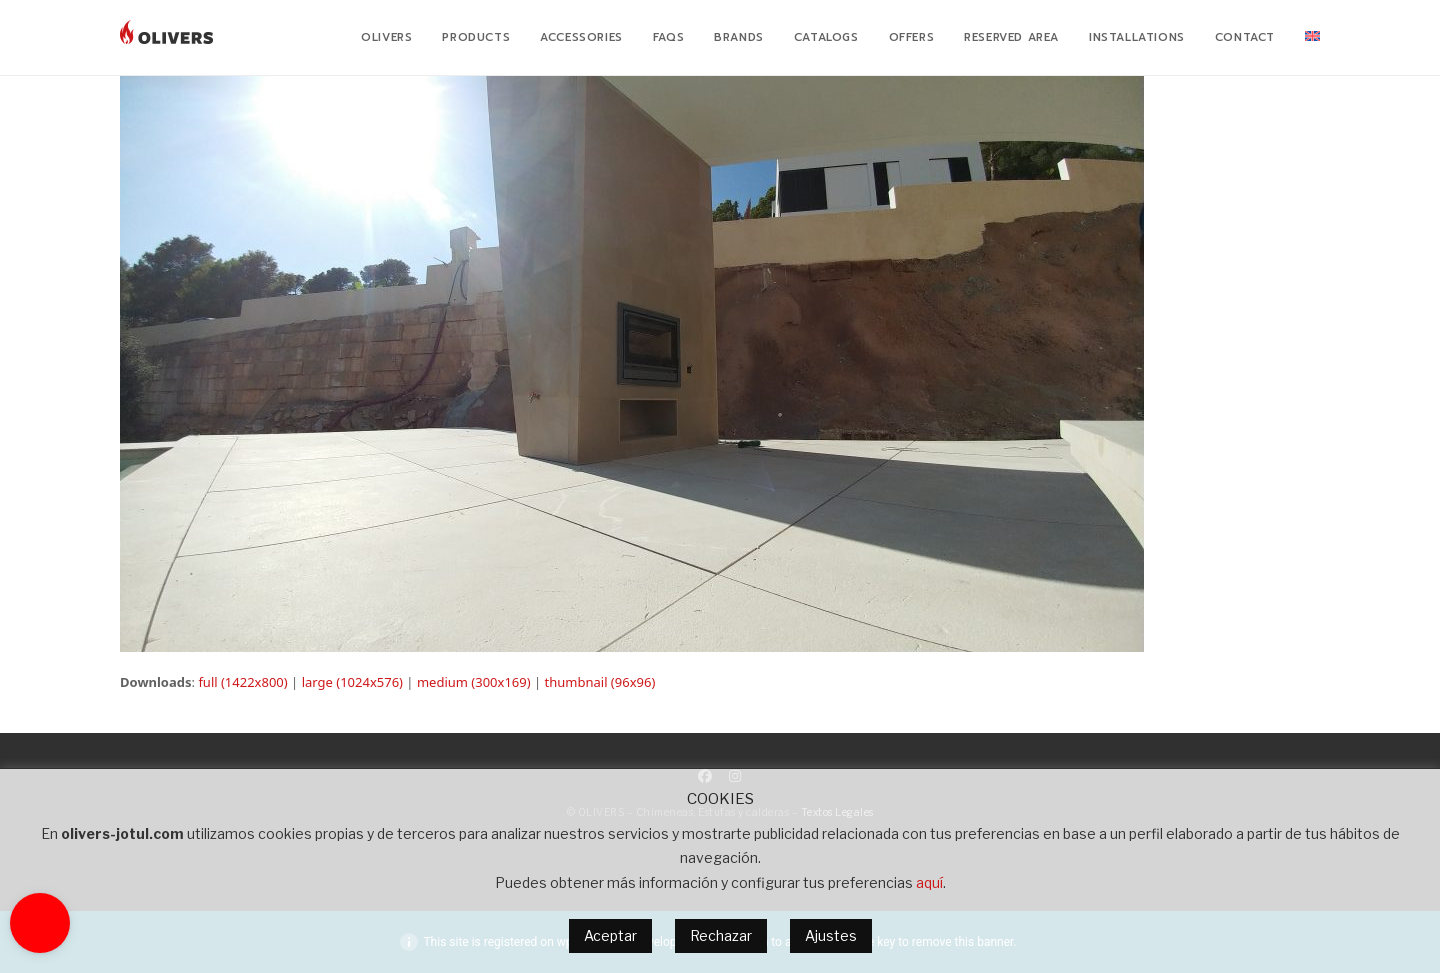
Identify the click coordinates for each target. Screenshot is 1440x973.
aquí (929, 882)
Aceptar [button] (610, 935)
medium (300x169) (474, 682)
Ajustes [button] (831, 935)
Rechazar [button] (721, 935)
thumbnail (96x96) (600, 682)
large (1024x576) (352, 682)
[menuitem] (1312, 38)
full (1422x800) (242, 682)
